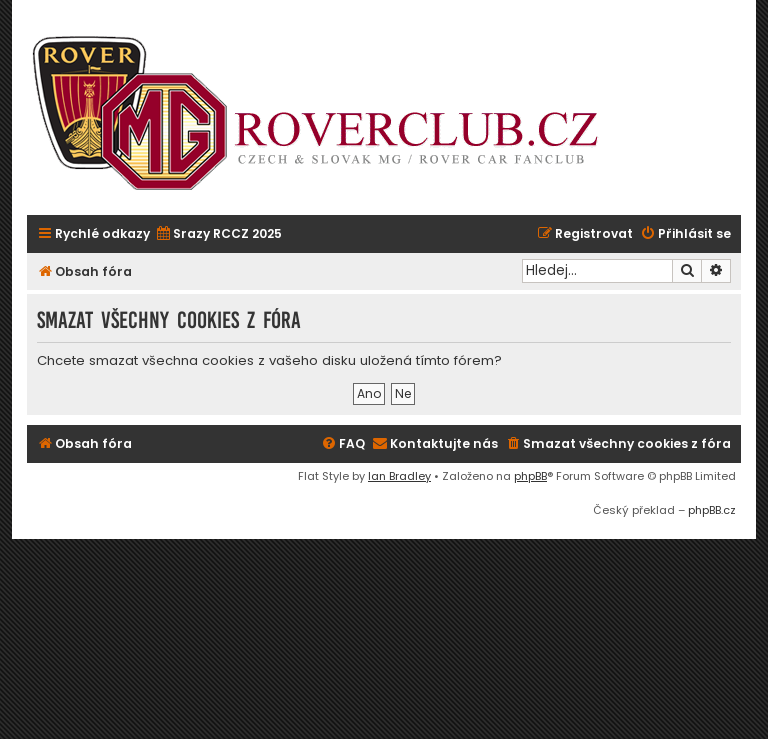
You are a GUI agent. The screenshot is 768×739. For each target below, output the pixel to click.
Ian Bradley (399, 476)
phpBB (530, 476)
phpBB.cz (712, 510)
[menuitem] (218, 234)
